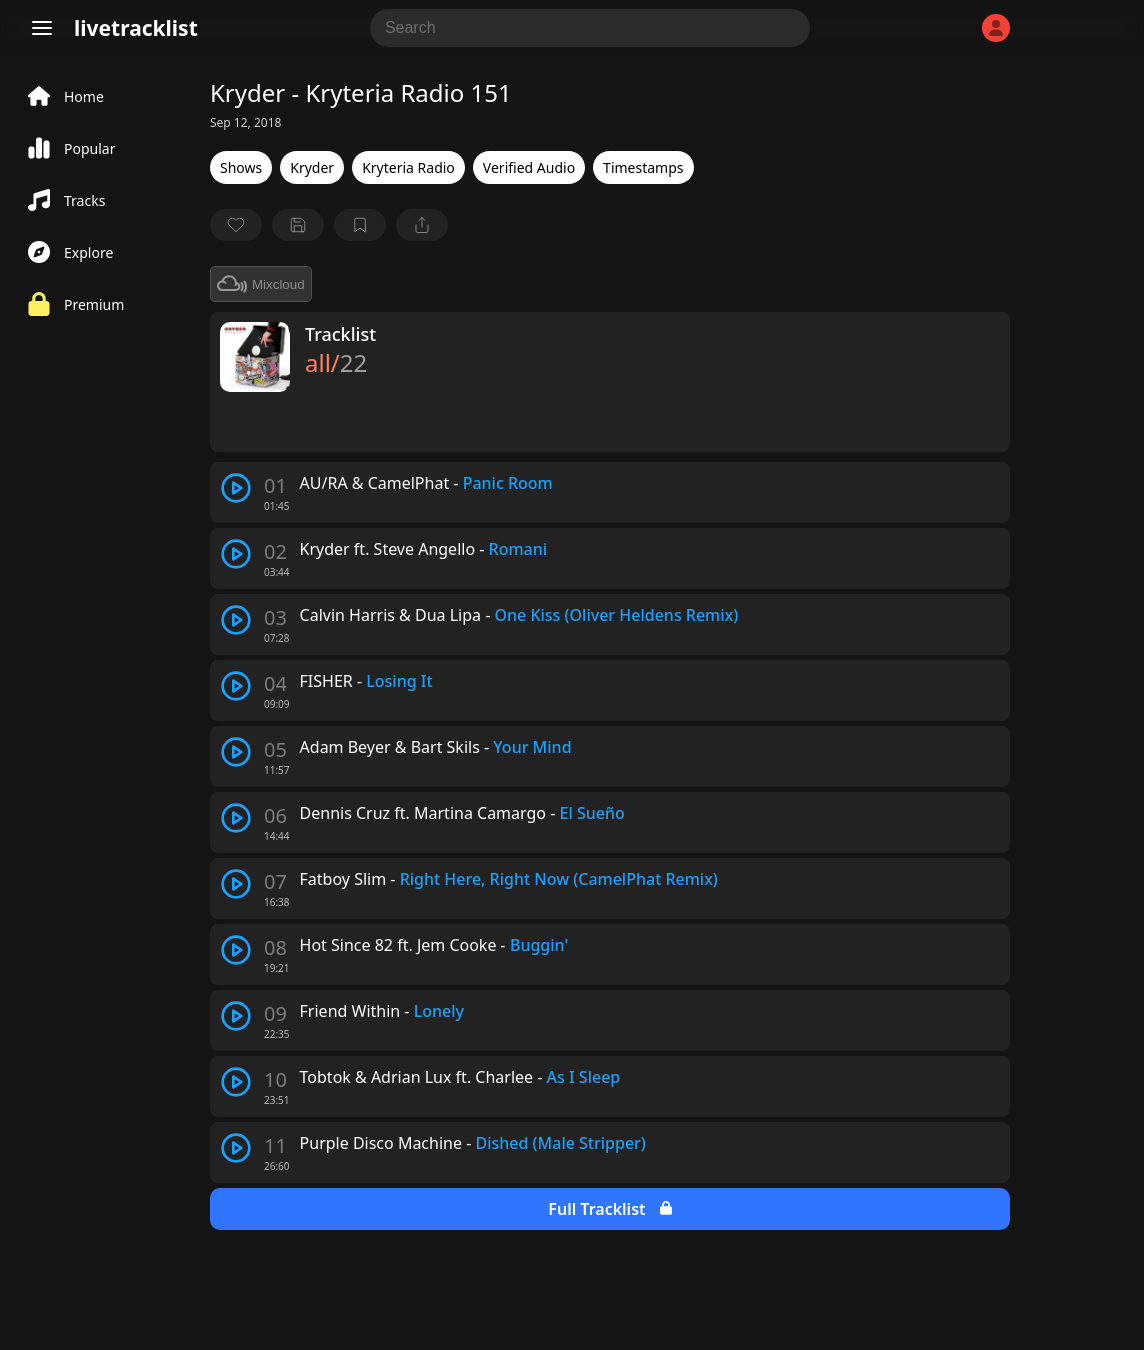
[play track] (236, 488)
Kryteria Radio (408, 167)
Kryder (312, 167)
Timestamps (643, 167)
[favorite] (236, 225)
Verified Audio (529, 167)
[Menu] (42, 28)
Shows (241, 167)
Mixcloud (261, 284)
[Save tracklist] (298, 225)
